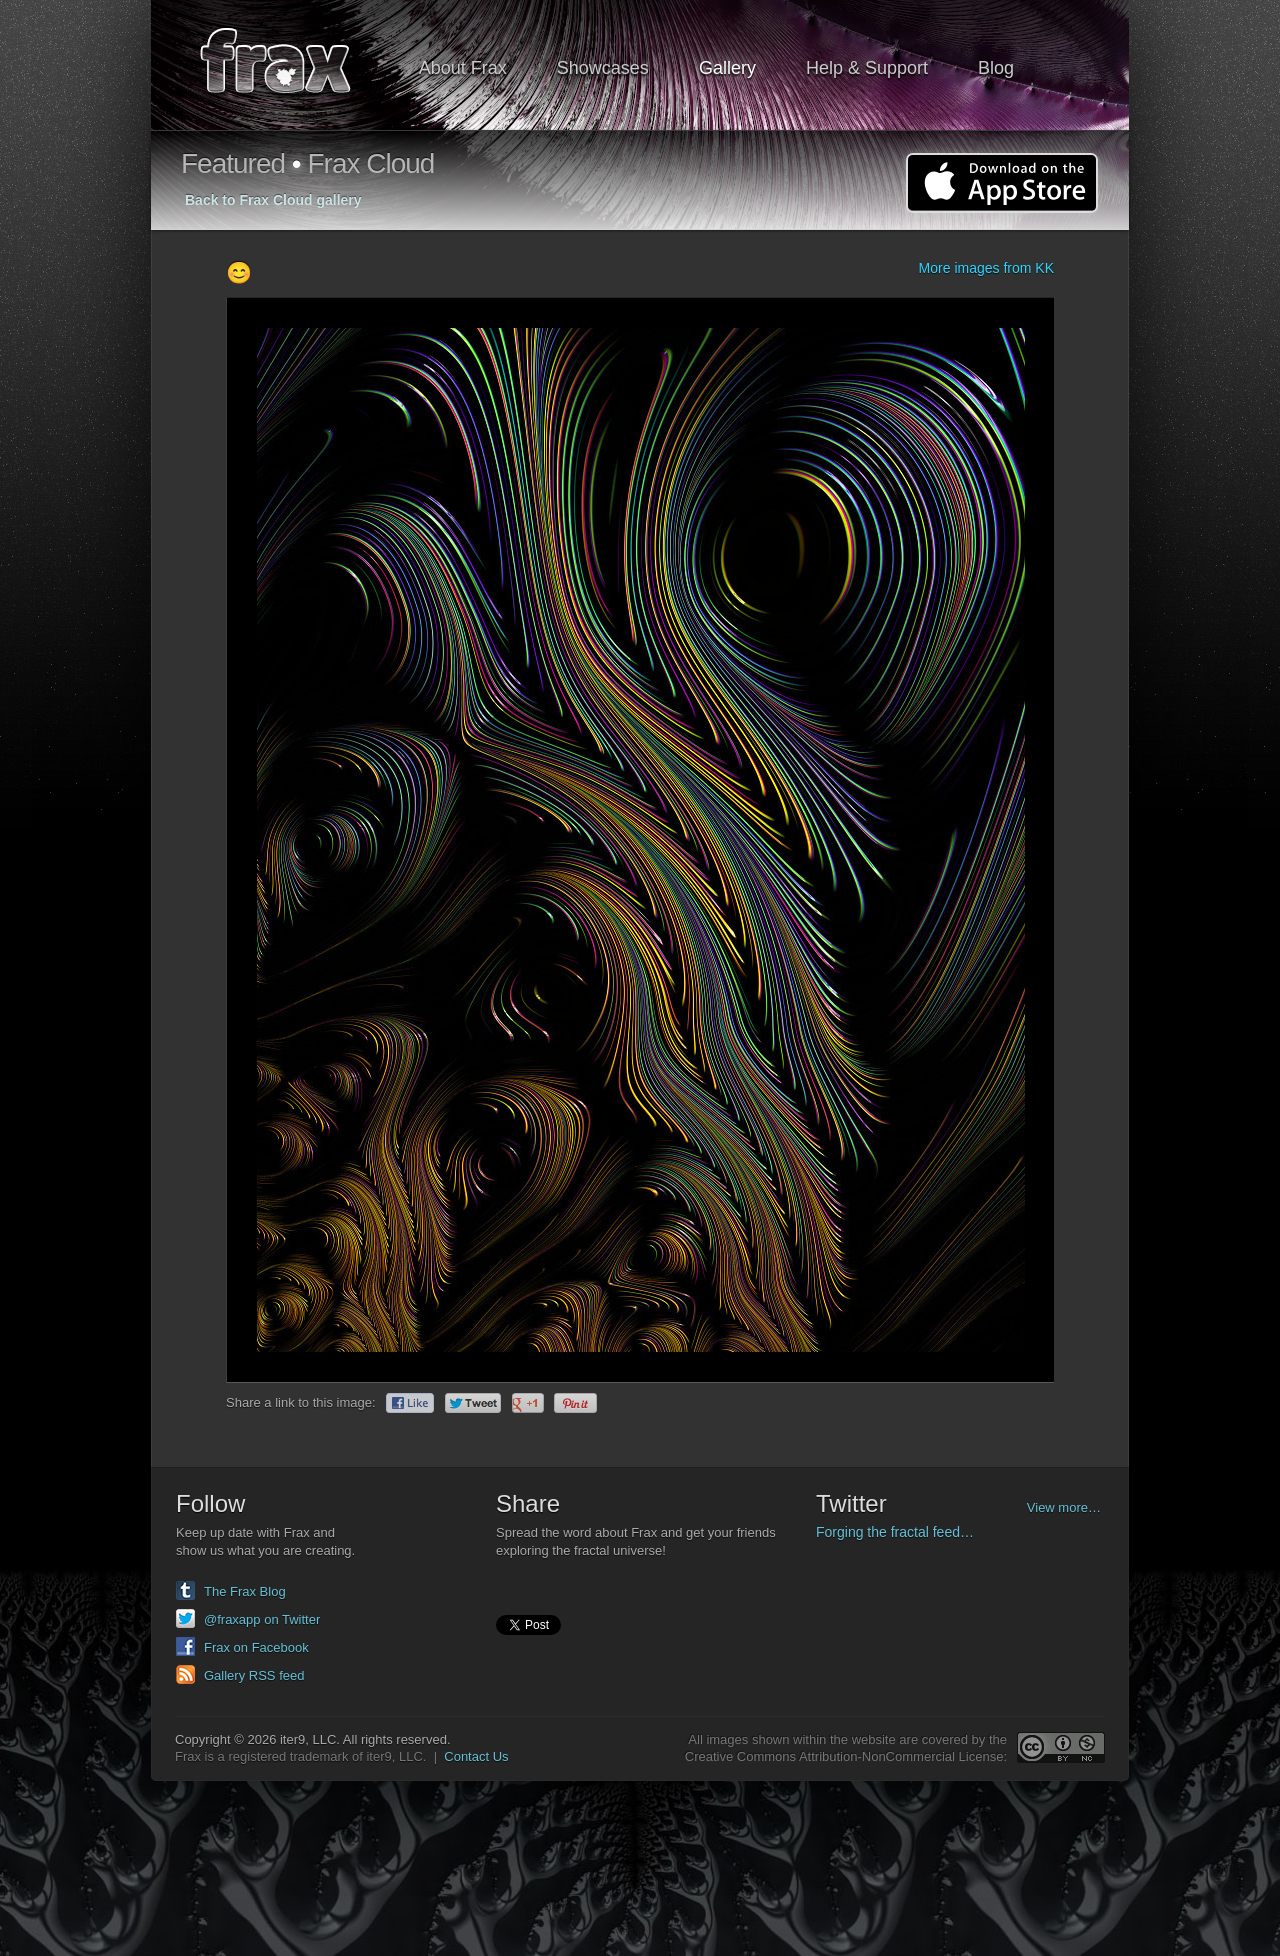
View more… (1064, 1507)
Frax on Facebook (256, 1647)
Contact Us (476, 1756)
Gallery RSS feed (254, 1675)
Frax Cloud (370, 163)
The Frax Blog (245, 1591)
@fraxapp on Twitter (262, 1619)
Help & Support (867, 68)
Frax (288, 65)
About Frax (463, 68)
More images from (986, 268)
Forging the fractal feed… (895, 1532)
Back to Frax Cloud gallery (273, 200)
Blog (996, 68)
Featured (233, 163)
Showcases (603, 68)
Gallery (727, 68)
